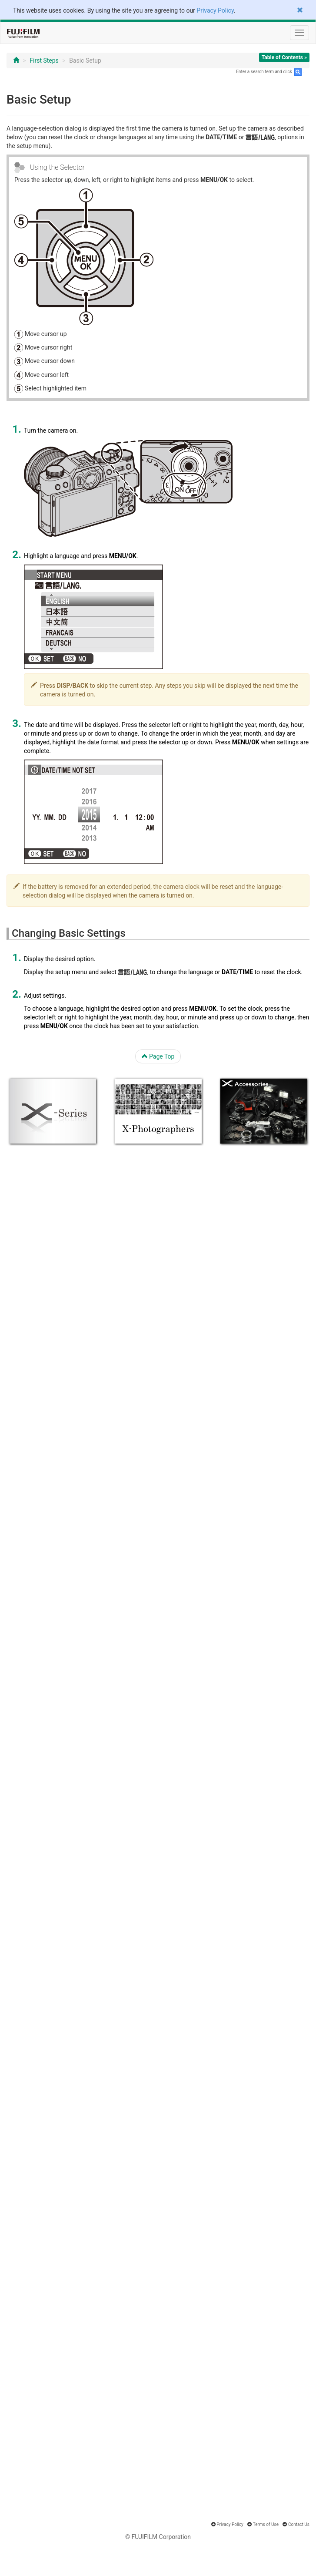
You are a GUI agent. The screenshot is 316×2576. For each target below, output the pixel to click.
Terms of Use (266, 2524)
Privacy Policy (214, 10)
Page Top (158, 1056)
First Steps (44, 60)
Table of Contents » (284, 57)
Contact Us (298, 2524)
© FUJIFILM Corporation (158, 2536)
